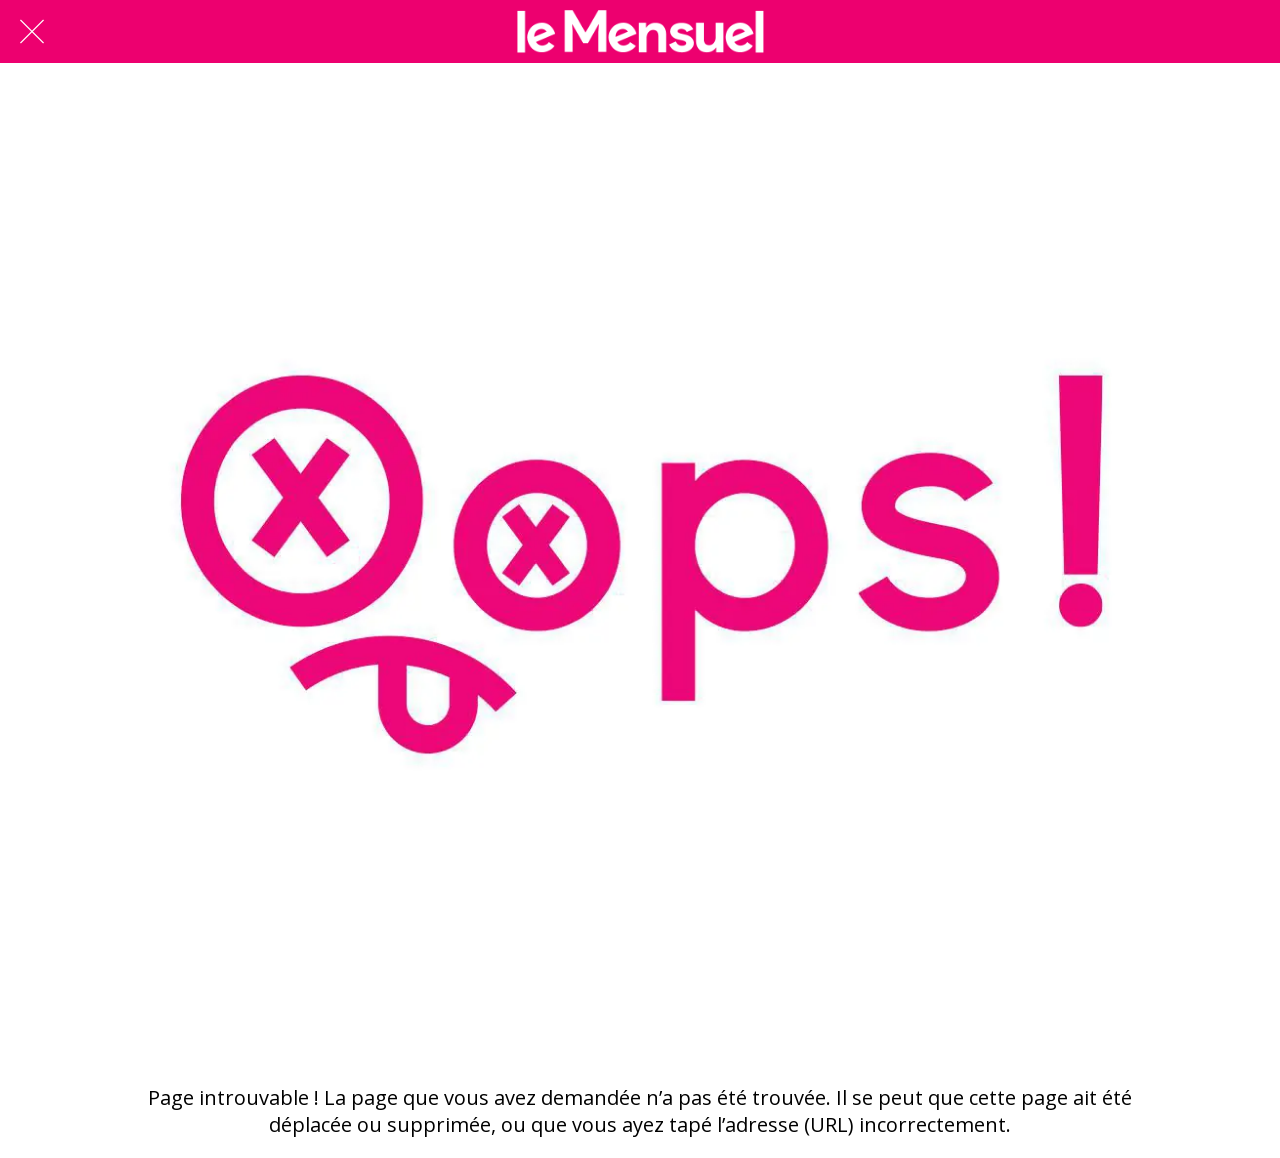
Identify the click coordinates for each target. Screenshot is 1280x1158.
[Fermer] (32, 32)
